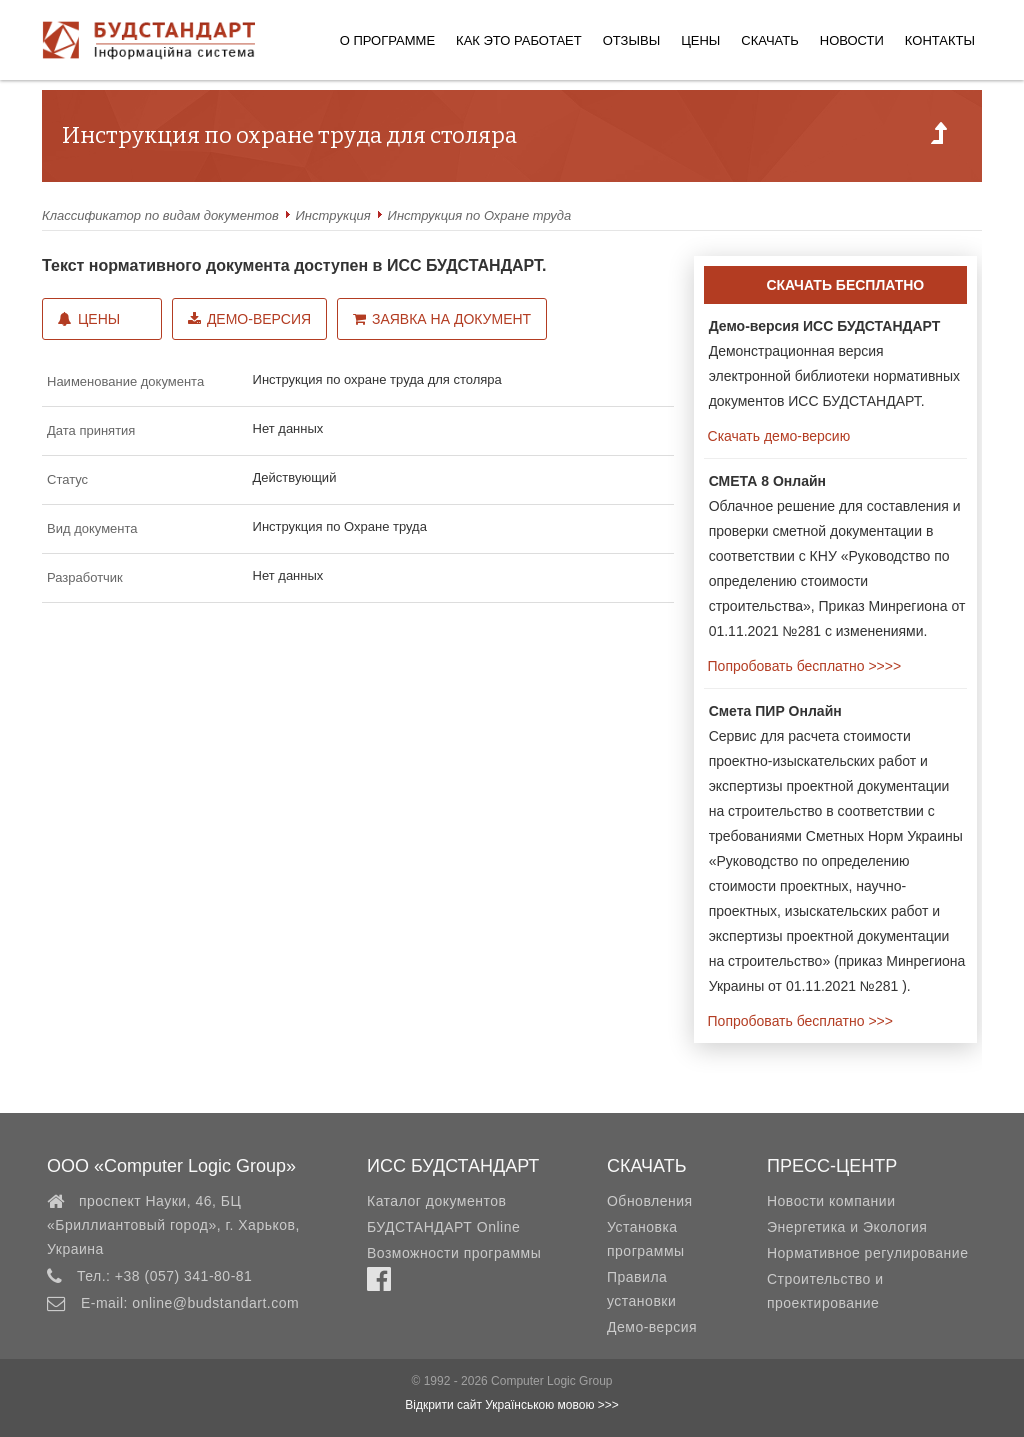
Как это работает (519, 40)
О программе (387, 40)
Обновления (650, 1201)
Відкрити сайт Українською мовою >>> (512, 1405)
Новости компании (831, 1201)
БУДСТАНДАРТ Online (443, 1227)
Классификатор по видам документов (160, 215)
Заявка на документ (442, 319)
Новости (852, 40)
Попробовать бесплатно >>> (798, 1021)
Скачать (769, 40)
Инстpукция (333, 215)
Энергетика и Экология (847, 1227)
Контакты (940, 40)
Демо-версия (249, 319)
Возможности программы (454, 1253)
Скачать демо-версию (777, 436)
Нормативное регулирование (868, 1253)
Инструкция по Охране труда (480, 215)
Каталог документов (436, 1201)
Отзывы (631, 40)
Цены (700, 40)
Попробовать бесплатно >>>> (802, 666)
